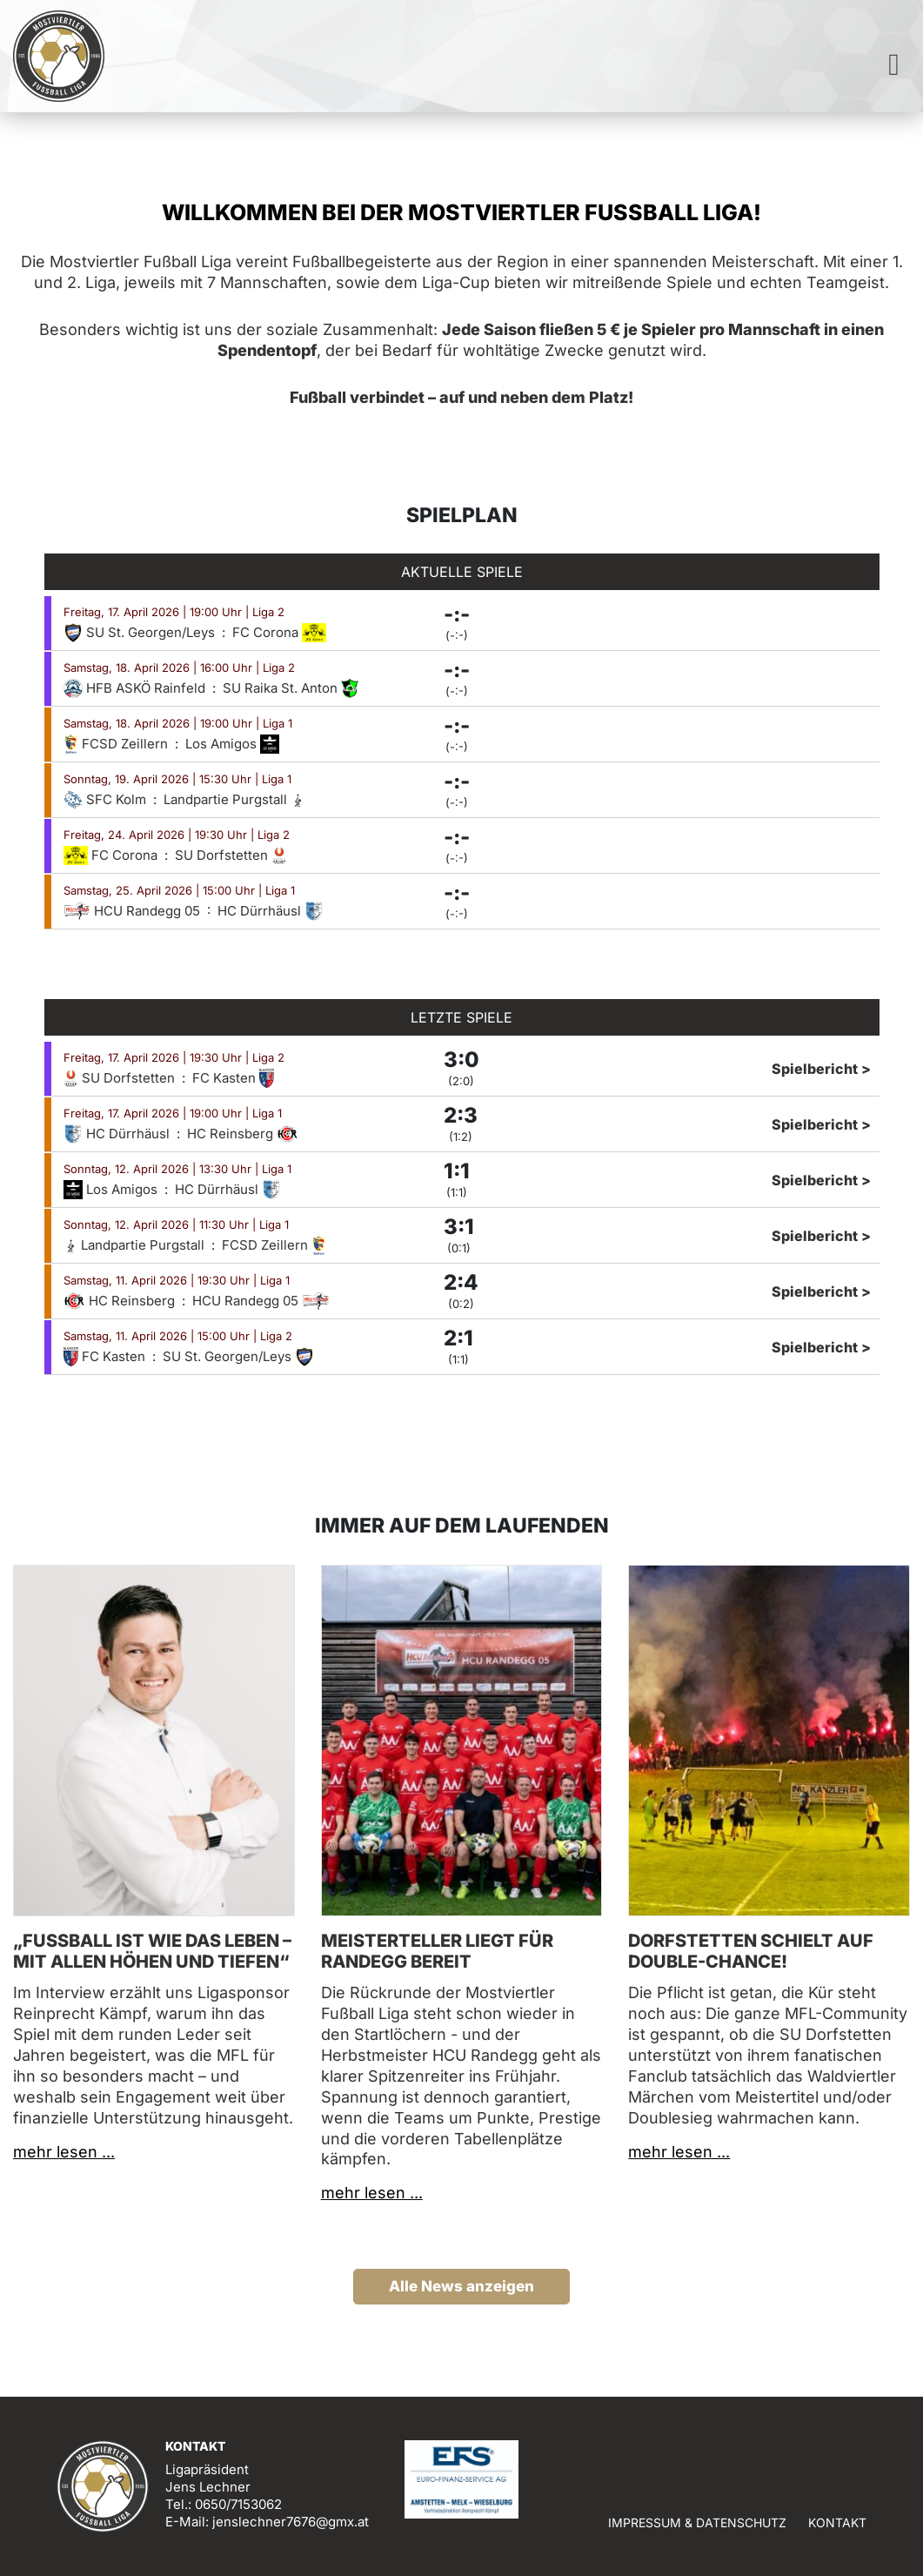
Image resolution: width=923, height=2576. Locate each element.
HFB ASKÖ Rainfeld (136, 688)
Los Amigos (232, 743)
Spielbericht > (821, 1068)
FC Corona (279, 632)
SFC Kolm (107, 799)
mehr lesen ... (64, 2152)
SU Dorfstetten (231, 855)
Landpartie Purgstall (234, 799)
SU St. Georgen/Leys (141, 632)
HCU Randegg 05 (134, 910)
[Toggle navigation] (894, 69)
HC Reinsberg (242, 1133)
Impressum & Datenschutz (697, 2522)
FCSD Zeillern (117, 743)
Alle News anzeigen (461, 2286)
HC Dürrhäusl (270, 910)
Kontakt (837, 2522)
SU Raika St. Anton (291, 688)
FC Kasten (233, 1078)
